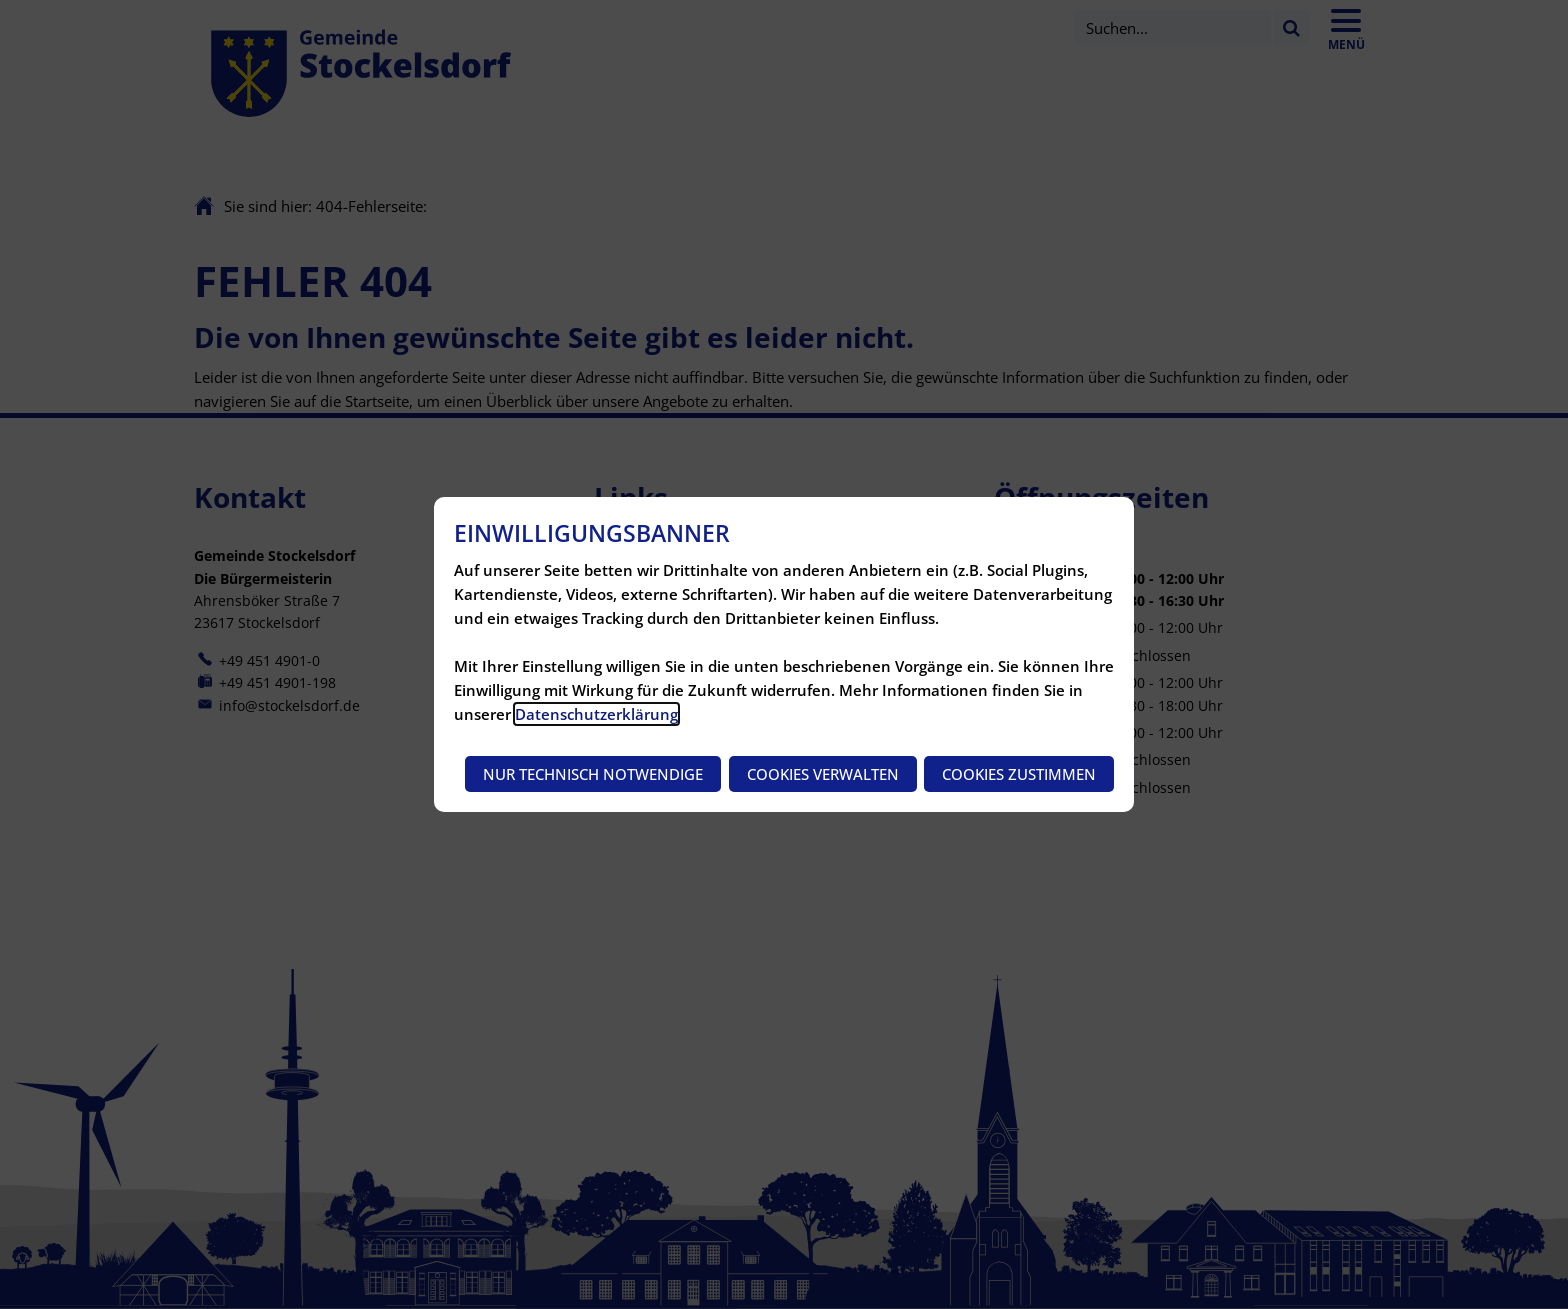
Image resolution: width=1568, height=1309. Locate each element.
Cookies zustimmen (1019, 774)
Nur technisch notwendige (593, 774)
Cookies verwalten (823, 774)
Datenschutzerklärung (596, 714)
